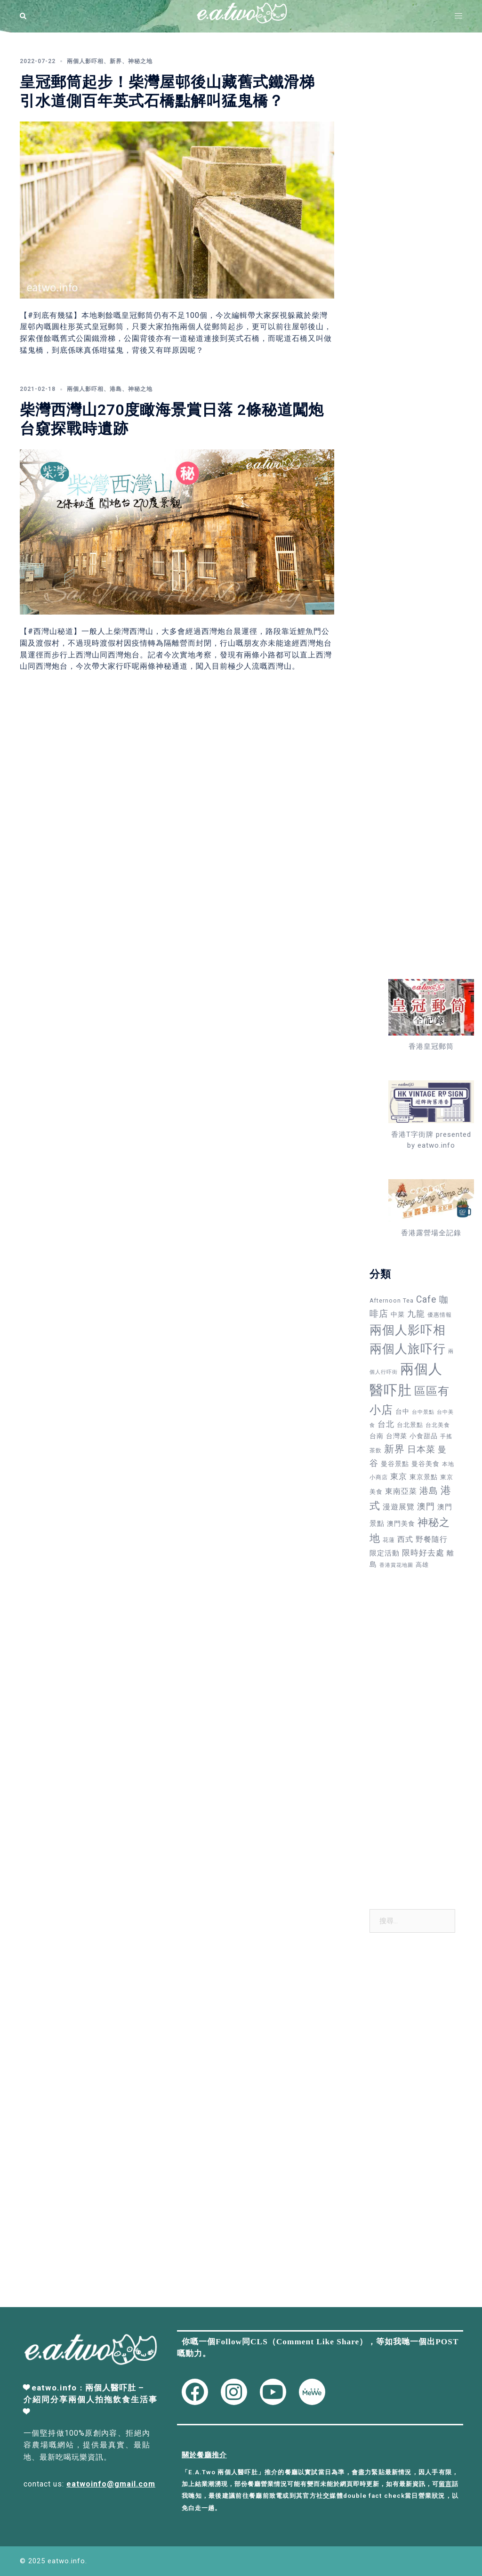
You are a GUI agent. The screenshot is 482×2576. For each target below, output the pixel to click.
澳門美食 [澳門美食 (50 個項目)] (401, 1523)
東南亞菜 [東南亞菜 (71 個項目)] (401, 1491)
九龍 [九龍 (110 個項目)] (416, 1314)
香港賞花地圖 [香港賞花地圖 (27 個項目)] (396, 1565)
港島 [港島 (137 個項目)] (428, 1490)
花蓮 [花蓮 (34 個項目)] (389, 1540)
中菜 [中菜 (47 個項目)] (398, 1314)
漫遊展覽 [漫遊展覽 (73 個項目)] (399, 1506)
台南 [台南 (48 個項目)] (377, 1436)
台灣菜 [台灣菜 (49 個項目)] (396, 1436)
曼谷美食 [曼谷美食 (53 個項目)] (425, 1464)
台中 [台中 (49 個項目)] (402, 1411)
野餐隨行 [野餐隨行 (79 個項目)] (432, 1539)
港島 (116, 389)
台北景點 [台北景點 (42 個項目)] (410, 1424)
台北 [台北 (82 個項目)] (386, 1424)
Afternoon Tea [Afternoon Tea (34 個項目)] (392, 1300)
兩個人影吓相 (85, 61)
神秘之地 (140, 61)
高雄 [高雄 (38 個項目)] (422, 1564)
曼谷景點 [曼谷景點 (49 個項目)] (395, 1463)
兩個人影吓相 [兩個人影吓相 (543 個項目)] (408, 1330)
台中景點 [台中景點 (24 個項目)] (423, 1412)
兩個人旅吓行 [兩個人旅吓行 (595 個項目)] (408, 1349)
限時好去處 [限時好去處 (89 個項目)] (423, 1552)
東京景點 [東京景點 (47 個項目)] (424, 1477)
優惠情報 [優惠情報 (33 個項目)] (439, 1315)
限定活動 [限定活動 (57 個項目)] (385, 1553)
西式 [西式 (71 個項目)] (405, 1539)
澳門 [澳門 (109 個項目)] (426, 1506)
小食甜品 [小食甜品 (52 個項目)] (424, 1436)
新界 (116, 61)
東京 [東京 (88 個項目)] (398, 1476)
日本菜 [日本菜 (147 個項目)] (421, 1449)
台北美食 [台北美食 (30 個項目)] (438, 1425)
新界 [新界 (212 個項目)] (394, 1449)
